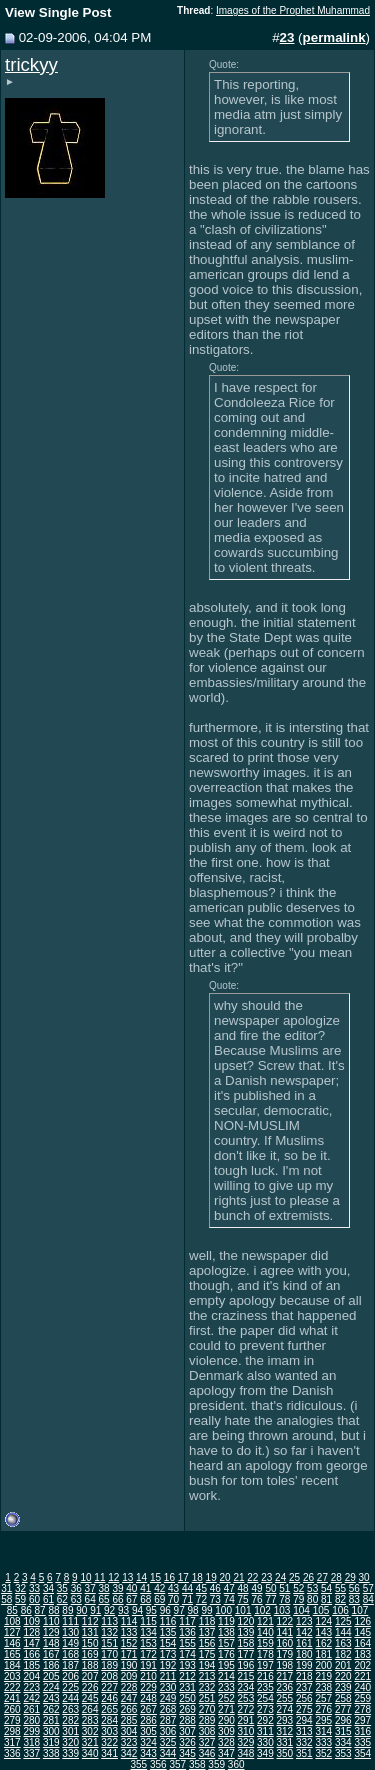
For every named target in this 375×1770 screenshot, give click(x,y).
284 (109, 1720)
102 (262, 1610)
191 (148, 1665)
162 (323, 1643)
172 (148, 1654)
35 (62, 1588)
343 (148, 1753)
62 (62, 1599)
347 (226, 1753)
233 (226, 1687)
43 (173, 1588)
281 (51, 1720)
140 (265, 1632)
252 (226, 1698)
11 (99, 1577)
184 (12, 1665)
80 (312, 1599)
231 (187, 1687)
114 (129, 1621)
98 (193, 1610)
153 (148, 1643)
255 (285, 1698)
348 (246, 1753)
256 (304, 1698)
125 (343, 1621)
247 (129, 1698)
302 (90, 1731)
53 (312, 1588)
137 (207, 1632)
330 (265, 1742)
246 (109, 1698)
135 (168, 1632)
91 (95, 1610)
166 (31, 1654)
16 (169, 1577)
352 (323, 1753)
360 (236, 1764)
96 (165, 1610)
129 (51, 1632)
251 (207, 1698)
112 (90, 1621)
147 (31, 1643)
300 (51, 1731)
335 (362, 1742)
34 (48, 1588)
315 (343, 1731)
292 (265, 1720)
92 (109, 1610)
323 (129, 1742)
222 (12, 1687)
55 (340, 1588)
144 (343, 1632)
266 (129, 1709)
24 (280, 1577)
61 (48, 1599)
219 (323, 1676)
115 (148, 1621)
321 (90, 1742)
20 (224, 1577)
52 (298, 1588)
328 (226, 1742)
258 (343, 1698)
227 (109, 1687)
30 (364, 1577)
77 (270, 1599)
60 (34, 1599)
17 (183, 1577)
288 (187, 1720)
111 (70, 1621)
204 (31, 1676)
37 (90, 1588)
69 (159, 1599)
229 (148, 1687)
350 (285, 1753)
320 (70, 1742)
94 (137, 1610)
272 (246, 1709)
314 (323, 1731)
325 (168, 1742)
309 (226, 1731)
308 (207, 1731)
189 (109, 1665)
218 (304, 1676)
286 (148, 1720)
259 (362, 1698)
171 (129, 1654)
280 (31, 1720)
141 (285, 1632)
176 (226, 1654)
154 (168, 1643)
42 (159, 1588)
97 (179, 1610)
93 (123, 1610)
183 (362, 1654)
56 (354, 1588)
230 (168, 1687)
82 (340, 1599)
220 (343, 1676)
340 (90, 1753)
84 (368, 1599)
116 (168, 1621)
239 (343, 1687)
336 (12, 1753)
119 (226, 1621)
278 (362, 1709)
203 (12, 1676)
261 (31, 1709)
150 (90, 1643)
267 (148, 1709)
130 (70, 1632)
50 (270, 1588)
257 (323, 1698)
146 (12, 1643)
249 (168, 1698)
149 (70, 1643)
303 (109, 1731)
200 (323, 1665)
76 (256, 1599)
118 (207, 1621)
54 (326, 1588)
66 (117, 1599)
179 (285, 1654)
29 (350, 1577)
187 (70, 1665)
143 (323, 1632)
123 (304, 1621)
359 (216, 1764)
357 (177, 1764)
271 (226, 1709)
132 (109, 1632)
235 (265, 1687)
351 (304, 1753)
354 (362, 1753)
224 (51, 1687)
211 (168, 1676)
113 (109, 1621)
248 (148, 1698)
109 (31, 1621)
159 (265, 1643)
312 (285, 1731)
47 (229, 1588)
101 (243, 1610)
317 (12, 1742)
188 (90, 1665)
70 (173, 1599)
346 (207, 1753)
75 (243, 1599)
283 (90, 1720)
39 (117, 1588)
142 (304, 1632)
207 (90, 1676)
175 (207, 1654)
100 (223, 1610)
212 (187, 1676)
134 (148, 1632)
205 (51, 1676)
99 (206, 1610)
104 (301, 1610)
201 (343, 1665)
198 (285, 1665)
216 (265, 1676)
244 (70, 1698)
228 (129, 1687)
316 (362, 1731)
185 (31, 1665)
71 (187, 1599)
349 (265, 1753)
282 (70, 1720)
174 (187, 1654)
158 (246, 1643)
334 (343, 1742)
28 (336, 1577)
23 (266, 1577)
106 (340, 1610)
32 (20, 1588)
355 (138, 1764)
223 (31, 1687)
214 (226, 1676)
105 (321, 1610)
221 (362, 1676)
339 (70, 1753)
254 (265, 1698)
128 (31, 1632)
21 (238, 1577)
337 (31, 1753)
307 (187, 1731)
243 (51, 1698)
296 (343, 1720)
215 (246, 1676)
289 (207, 1720)
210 (148, 1676)
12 (113, 1577)
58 (6, 1599)
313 (304, 1731)
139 (246, 1632)
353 (343, 1753)
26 (308, 1577)
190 (129, 1665)
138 (226, 1632)
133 (129, 1632)
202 (362, 1665)
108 (12, 1621)
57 (368, 1588)
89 (67, 1610)
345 (187, 1753)
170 (109, 1654)
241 (12, 1698)
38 (104, 1588)
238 (323, 1687)
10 (85, 1577)
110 (51, 1621)
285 (129, 1720)
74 (229, 1599)
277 (343, 1709)
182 (343, 1654)
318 (31, 1742)
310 (246, 1731)
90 (81, 1610)
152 (129, 1643)
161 (304, 1643)
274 (285, 1709)
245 (90, 1698)
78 (284, 1599)
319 (51, 1742)
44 (187, 1588)
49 (256, 1588)
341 (109, 1753)
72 (201, 1599)
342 (129, 1753)
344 (168, 1753)
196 (246, 1665)
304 (129, 1731)
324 (148, 1742)
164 (362, 1643)
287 (168, 1720)
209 (129, 1676)
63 (76, 1599)
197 (265, 1665)
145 (362, 1632)
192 (168, 1665)
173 (168, 1654)
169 (90, 1654)
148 (51, 1643)
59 (20, 1599)
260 (12, 1709)
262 (51, 1709)
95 (151, 1610)
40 (131, 1588)
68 (145, 1599)
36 (76, 1588)
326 (187, 1742)
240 (362, 1687)
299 (31, 1731)
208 (109, 1676)
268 (168, 1709)
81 (326, 1599)
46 (215, 1588)
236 (285, 1687)
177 (246, 1654)
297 (362, 1720)
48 (243, 1588)
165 (12, 1654)
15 (155, 1577)
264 (90, 1709)
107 (360, 1610)
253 (246, 1698)
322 (109, 1742)
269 (187, 1709)
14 (141, 1577)
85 (12, 1610)
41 (145, 1588)
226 (90, 1687)
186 (51, 1665)
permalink (334, 37)
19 (211, 1577)
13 (127, 1577)
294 (304, 1720)
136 (187, 1632)
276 (323, 1709)
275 (304, 1709)
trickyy (31, 64)
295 (323, 1720)
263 (70, 1709)
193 (187, 1665)
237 (304, 1687)
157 (226, 1643)
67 (131, 1599)
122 (285, 1621)
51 (284, 1588)
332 (304, 1742)
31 (6, 1588)
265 (109, 1709)
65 (104, 1599)
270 (207, 1709)
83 (354, 1599)
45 (201, 1588)
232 (207, 1687)
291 (246, 1720)
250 (187, 1698)
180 (304, 1654)
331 (285, 1742)
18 (197, 1577)
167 (51, 1654)
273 (265, 1709)
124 (323, 1621)
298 (12, 1731)
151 (109, 1643)
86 (26, 1610)
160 (285, 1643)
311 (265, 1731)
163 (343, 1643)
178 (265, 1654)
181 (323, 1654)
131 (90, 1632)
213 (207, 1676)
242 (31, 1698)
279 (12, 1720)
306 (168, 1731)
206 (70, 1676)
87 (40, 1610)
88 (53, 1610)
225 (70, 1687)
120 (246, 1621)
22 (252, 1577)
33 (34, 1588)
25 (294, 1577)
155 (187, 1643)
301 (70, 1731)
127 (12, 1632)
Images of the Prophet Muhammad (293, 10)
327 (207, 1742)
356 (158, 1764)
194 (207, 1665)
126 (362, 1621)
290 (226, 1720)
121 (265, 1621)
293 (285, 1720)
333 (323, 1742)
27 (322, 1577)
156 (207, 1643)
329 (246, 1742)
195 (226, 1665)
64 (90, 1599)
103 (282, 1610)
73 (215, 1599)
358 (197, 1764)
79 (298, 1599)
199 (304, 1665)
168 (70, 1654)
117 (187, 1621)
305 (148, 1731)
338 (51, 1753)
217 (285, 1676)
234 (246, 1687)
